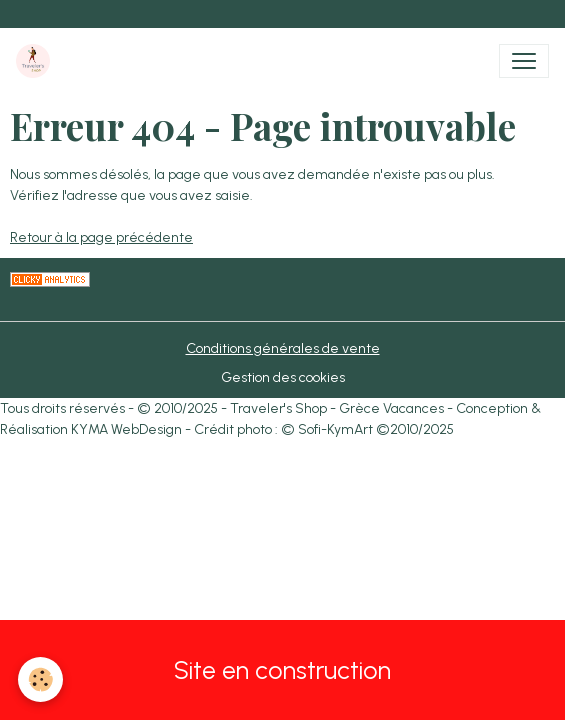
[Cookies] (40, 679)
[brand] (37, 61)
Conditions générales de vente (283, 348)
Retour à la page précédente (101, 237)
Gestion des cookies (283, 377)
